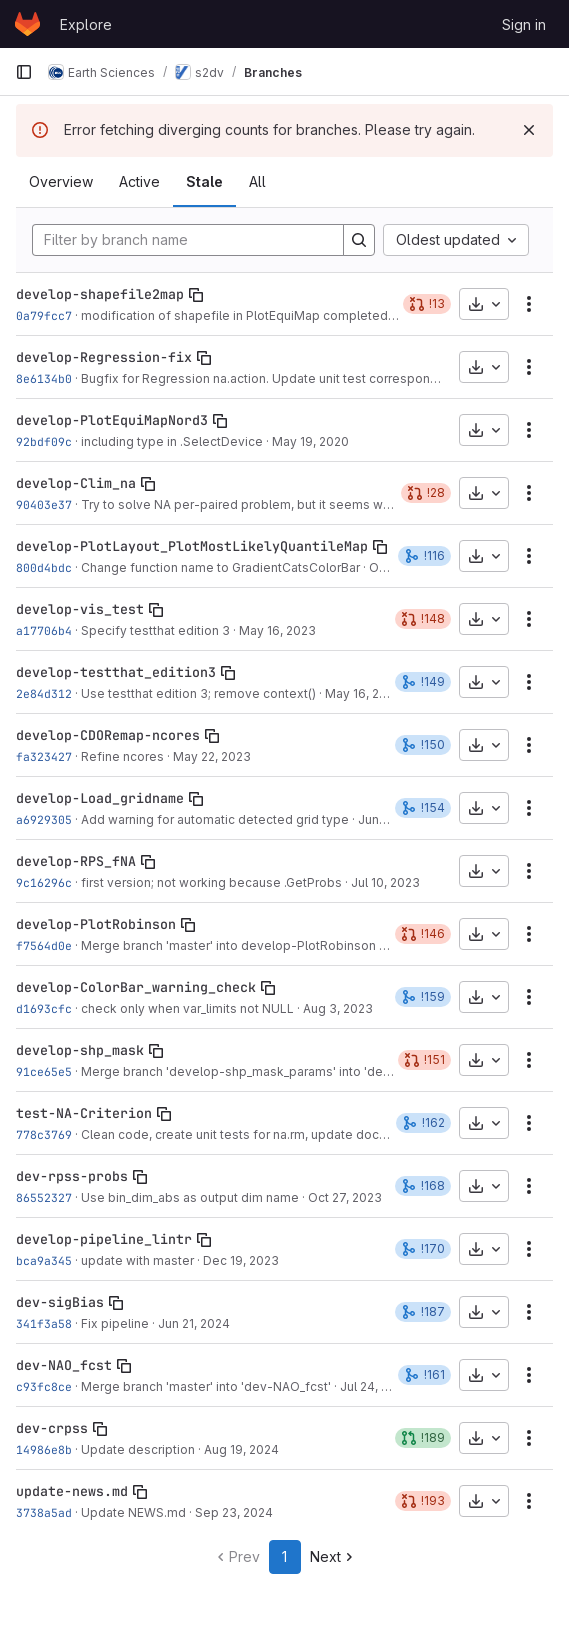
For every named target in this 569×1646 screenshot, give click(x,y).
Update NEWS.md (133, 1512)
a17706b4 (44, 630)
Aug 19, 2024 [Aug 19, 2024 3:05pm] (241, 1449)
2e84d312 (44, 693)
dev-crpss (52, 1428)
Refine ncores (122, 756)
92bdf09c (44, 441)
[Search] (359, 240)
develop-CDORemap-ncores (108, 735)
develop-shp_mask (80, 1050)
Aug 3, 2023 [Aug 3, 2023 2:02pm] (338, 1008)
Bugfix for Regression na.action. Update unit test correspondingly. (274, 378)
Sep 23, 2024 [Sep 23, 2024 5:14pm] (234, 1512)
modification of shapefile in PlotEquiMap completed (234, 315)
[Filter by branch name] (188, 240)
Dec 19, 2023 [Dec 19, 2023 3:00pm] (241, 1260)
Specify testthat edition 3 (155, 630)
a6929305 (44, 819)
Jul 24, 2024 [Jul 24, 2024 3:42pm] (375, 1386)
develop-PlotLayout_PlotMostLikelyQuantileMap (192, 546)
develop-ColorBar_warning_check (136, 987)
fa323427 (44, 756)
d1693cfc (44, 1008)
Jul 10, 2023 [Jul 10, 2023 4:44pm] (385, 882)
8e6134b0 (44, 378)
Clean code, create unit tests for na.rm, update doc (230, 1134)
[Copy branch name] (196, 295)
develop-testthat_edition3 (116, 672)
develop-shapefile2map (100, 294)
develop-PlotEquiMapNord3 (112, 420)
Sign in (524, 24)
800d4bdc (44, 567)
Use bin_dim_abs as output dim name (190, 1197)
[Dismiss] (529, 130)
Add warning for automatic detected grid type (215, 819)
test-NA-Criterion (84, 1113)
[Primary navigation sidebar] (24, 72)
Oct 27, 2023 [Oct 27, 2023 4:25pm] (345, 1197)
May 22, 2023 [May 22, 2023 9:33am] (212, 756)
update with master (137, 1260)
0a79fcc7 (44, 315)
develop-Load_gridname (100, 798)
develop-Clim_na (76, 483)
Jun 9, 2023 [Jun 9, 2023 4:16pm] (392, 819)
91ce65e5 (44, 1071)
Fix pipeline (115, 1323)
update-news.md (72, 1491)
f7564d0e (44, 945)
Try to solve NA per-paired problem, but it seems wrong (245, 504)
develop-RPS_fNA (76, 861)
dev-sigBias (60, 1302)
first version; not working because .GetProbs (211, 882)
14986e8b (44, 1449)
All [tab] (257, 181)
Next (333, 1556)
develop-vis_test (80, 609)
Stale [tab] (204, 181)
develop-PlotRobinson (96, 924)
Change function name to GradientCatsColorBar (220, 567)
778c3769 (44, 1134)
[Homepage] (27, 24)
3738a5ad (44, 1512)
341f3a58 (44, 1323)
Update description (138, 1449)
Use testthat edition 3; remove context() (198, 693)
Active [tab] (139, 181)
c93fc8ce (44, 1386)
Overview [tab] (61, 181)
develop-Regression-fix (104, 357)
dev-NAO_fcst (64, 1365)
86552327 (44, 1197)
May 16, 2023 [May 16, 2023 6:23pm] (363, 693)
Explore (86, 24)
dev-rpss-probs (72, 1176)
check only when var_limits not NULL (187, 1008)
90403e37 (44, 504)
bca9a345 (44, 1260)
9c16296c (44, 882)
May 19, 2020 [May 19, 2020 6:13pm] (310, 441)
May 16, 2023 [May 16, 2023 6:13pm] (277, 630)
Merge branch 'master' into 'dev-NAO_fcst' (206, 1386)
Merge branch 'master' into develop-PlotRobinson (228, 945)
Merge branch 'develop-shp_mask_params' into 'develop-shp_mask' (283, 1071)
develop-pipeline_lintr (104, 1239)
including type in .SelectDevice (172, 441)
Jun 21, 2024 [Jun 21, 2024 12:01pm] (194, 1323)
